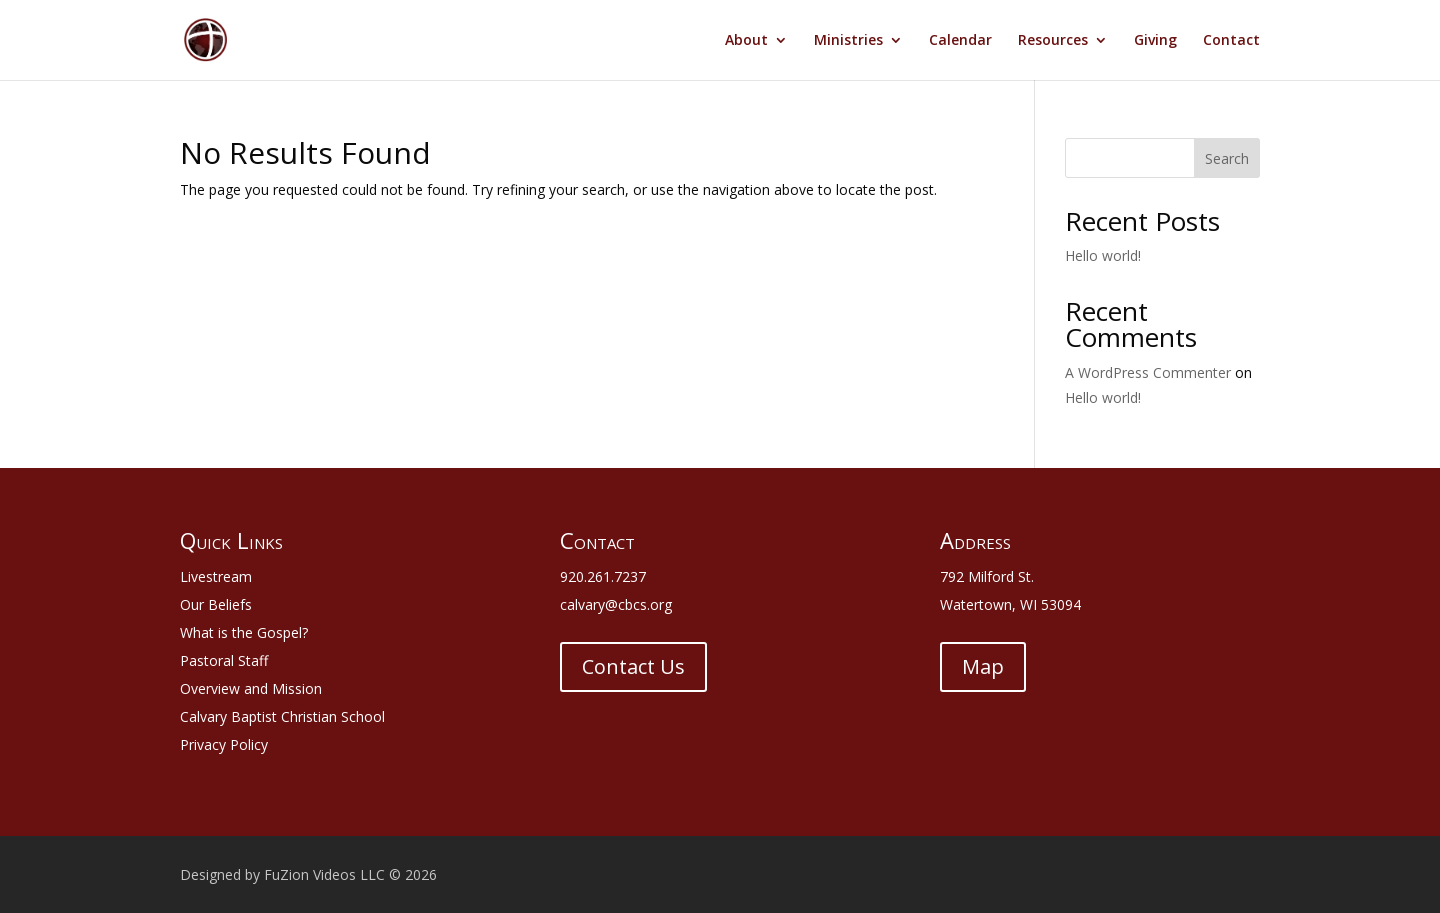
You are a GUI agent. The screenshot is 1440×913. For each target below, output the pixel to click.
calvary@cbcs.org (616, 604)
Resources (1053, 41)
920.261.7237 (603, 576)
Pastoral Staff (224, 660)
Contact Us (633, 666)
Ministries (848, 41)
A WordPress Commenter (1148, 372)
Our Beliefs (216, 604)
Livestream (216, 576)
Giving (1155, 41)
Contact (1231, 41)
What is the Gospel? (244, 632)
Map (983, 666)
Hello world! (1103, 255)
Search (1227, 158)
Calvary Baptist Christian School (282, 716)
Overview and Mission (251, 688)
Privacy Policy (224, 744)
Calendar (960, 41)
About (746, 41)
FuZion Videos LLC (326, 874)
